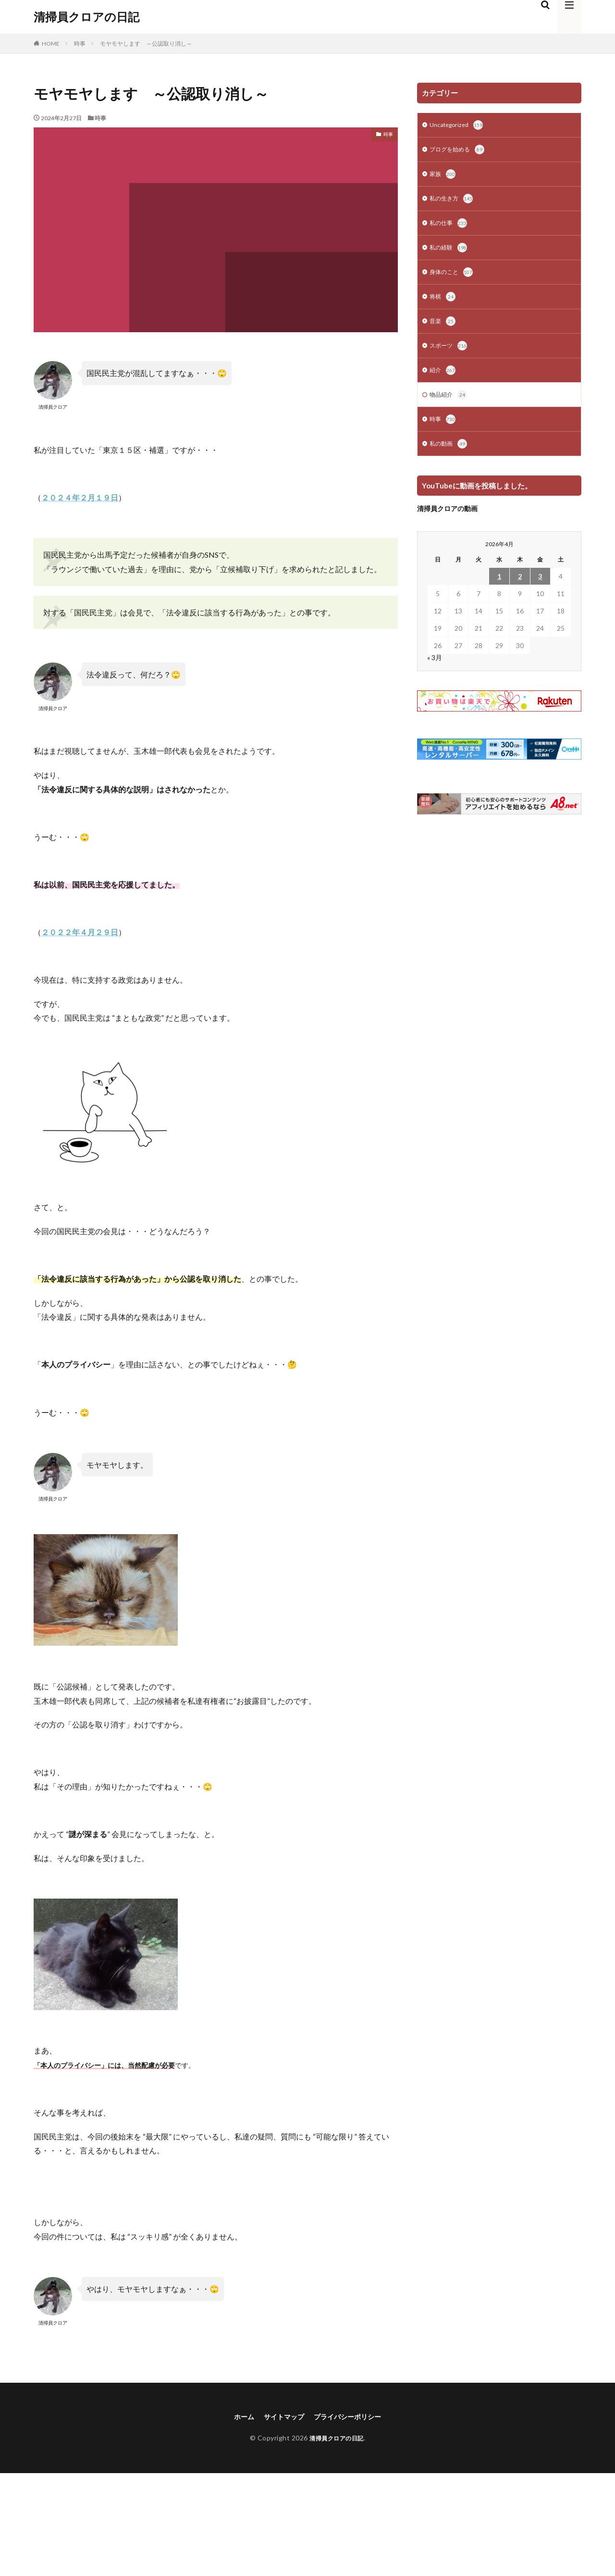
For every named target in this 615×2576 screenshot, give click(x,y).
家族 (443, 177)
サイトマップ (281, 2417)
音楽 (443, 330)
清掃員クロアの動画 (447, 522)
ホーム (236, 2417)
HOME (51, 43)
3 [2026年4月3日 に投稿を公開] (540, 590)
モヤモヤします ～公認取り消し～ (146, 43)
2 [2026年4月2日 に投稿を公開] (520, 590)
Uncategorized (459, 126)
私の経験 (450, 253)
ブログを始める (460, 151)
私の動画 (450, 457)
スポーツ (450, 355)
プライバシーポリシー (351, 2417)
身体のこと (454, 279)
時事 (80, 43)
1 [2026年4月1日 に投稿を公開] (499, 590)
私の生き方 (454, 202)
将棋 (443, 304)
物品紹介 (450, 406)
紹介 (443, 381)
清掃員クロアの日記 (86, 17)
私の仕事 (450, 228)
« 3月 (434, 671)
